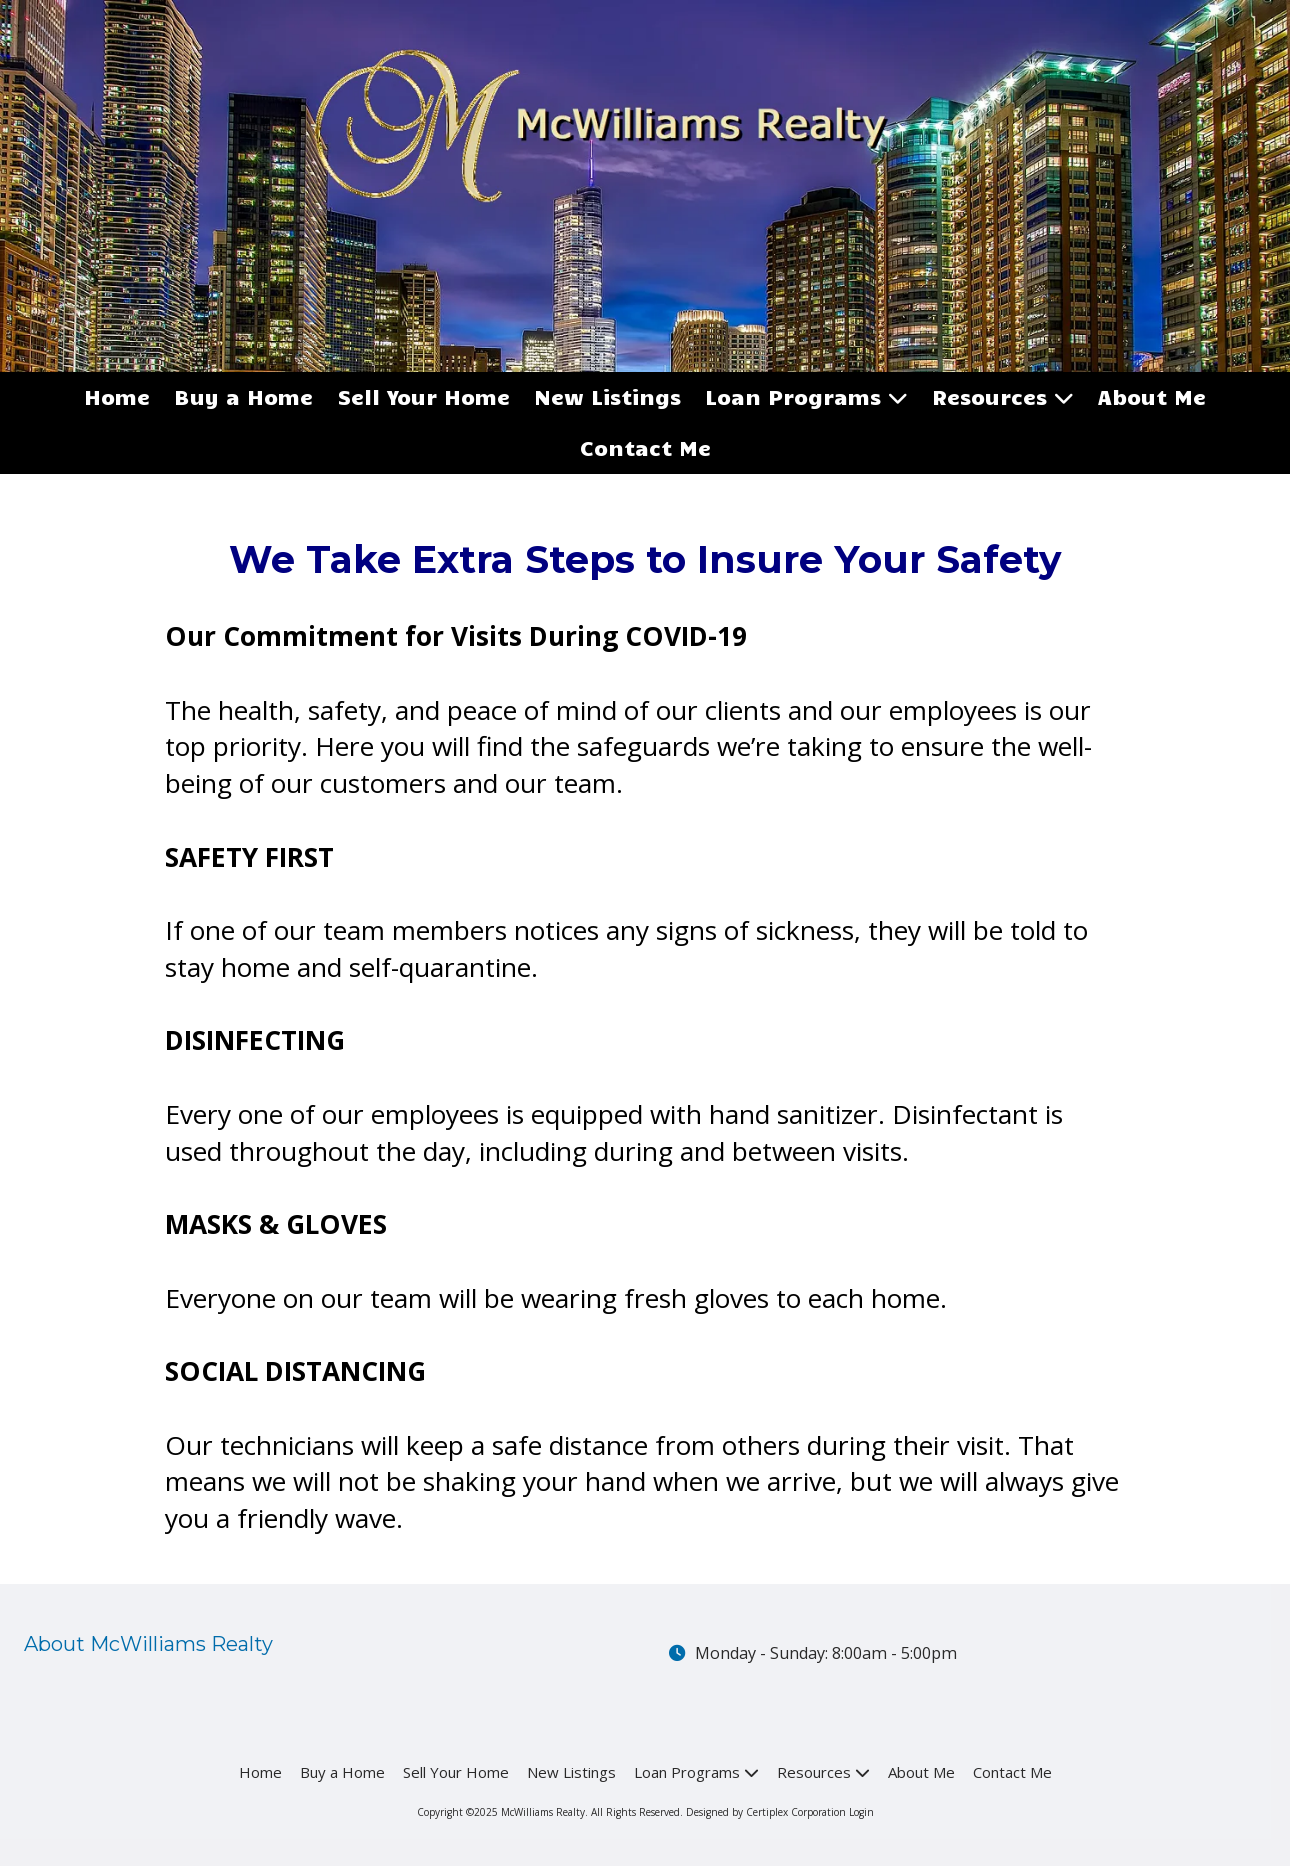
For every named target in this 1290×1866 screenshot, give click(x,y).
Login (861, 1812)
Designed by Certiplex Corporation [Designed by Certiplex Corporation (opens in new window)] (766, 1812)
